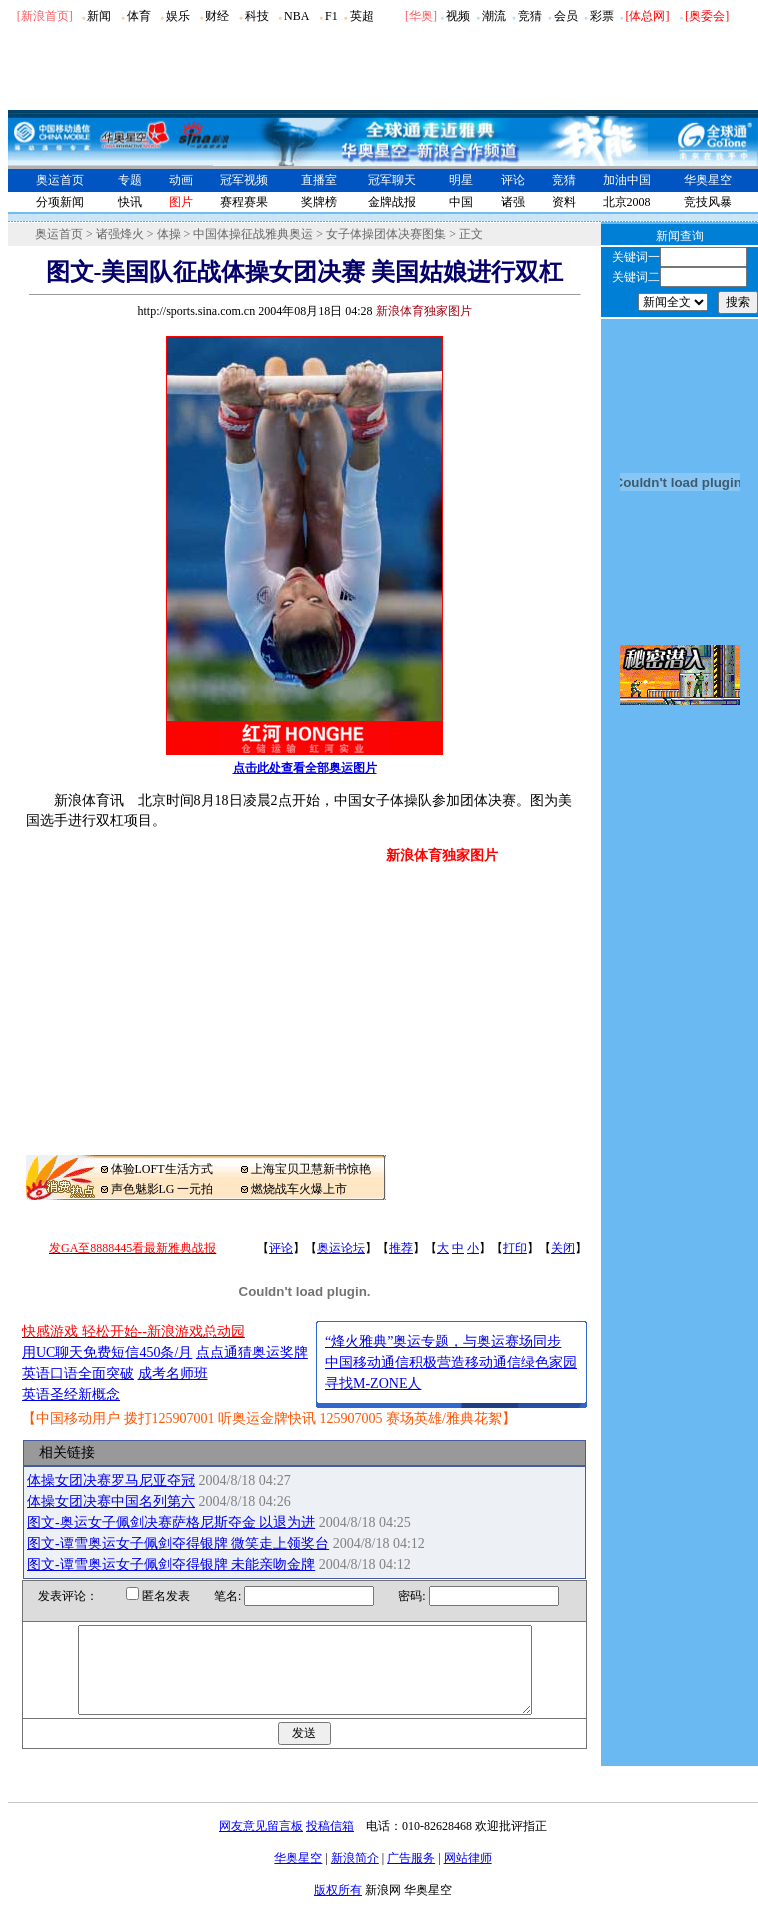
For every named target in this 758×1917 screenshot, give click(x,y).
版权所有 (338, 1908)
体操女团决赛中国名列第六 (111, 1501)
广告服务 (411, 1876)
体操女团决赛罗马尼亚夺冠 (111, 1480)
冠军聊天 (392, 180)
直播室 (319, 180)
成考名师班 (173, 1373)
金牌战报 (392, 202)
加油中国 (627, 180)
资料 (564, 202)
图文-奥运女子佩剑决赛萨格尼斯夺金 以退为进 (171, 1522)
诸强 (513, 202)
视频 (458, 16)
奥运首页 (60, 180)
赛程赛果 (244, 202)
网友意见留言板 (261, 1844)
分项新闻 (60, 202)
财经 (217, 16)
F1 (331, 16)
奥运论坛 (341, 1248)
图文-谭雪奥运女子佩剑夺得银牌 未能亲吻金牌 (171, 1564)
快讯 (130, 202)
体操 (169, 234)
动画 (181, 180)
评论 (513, 180)
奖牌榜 (319, 202)
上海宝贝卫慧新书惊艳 (311, 1169)
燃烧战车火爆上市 (299, 1189)
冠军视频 (244, 180)
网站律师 (468, 1876)
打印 (515, 1248)
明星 (461, 180)
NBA (296, 16)
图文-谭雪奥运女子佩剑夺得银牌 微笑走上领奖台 (178, 1543)
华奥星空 (708, 180)
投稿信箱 (330, 1844)
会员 (566, 16)
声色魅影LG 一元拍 (162, 1189)
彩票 (602, 16)
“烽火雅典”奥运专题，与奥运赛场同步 (443, 1341)
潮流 (494, 16)
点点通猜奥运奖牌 (252, 1352)
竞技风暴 (708, 202)
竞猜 (530, 16)
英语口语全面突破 (78, 1373)
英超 (362, 16)
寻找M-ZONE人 (373, 1383)
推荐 (401, 1248)
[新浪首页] (45, 16)
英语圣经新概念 (71, 1394)
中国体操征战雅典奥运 (253, 234)
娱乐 (178, 16)
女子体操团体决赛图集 (386, 234)
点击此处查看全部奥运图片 (305, 768)
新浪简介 (355, 1876)
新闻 (99, 16)
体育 (139, 16)
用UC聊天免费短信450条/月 (107, 1352)
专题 (130, 180)
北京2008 (627, 202)
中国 (461, 202)
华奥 (421, 16)
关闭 (563, 1248)
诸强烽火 (120, 234)
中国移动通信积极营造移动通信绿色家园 (451, 1362)
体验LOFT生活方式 (162, 1169)
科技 (257, 16)
